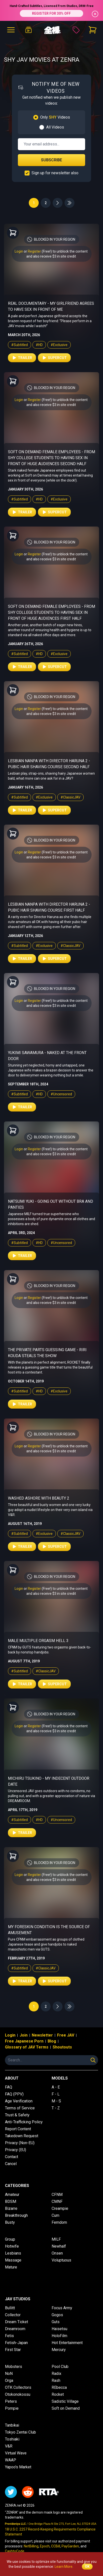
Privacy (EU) (15, 2149)
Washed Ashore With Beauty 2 (38, 1498)
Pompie (12, 2408)
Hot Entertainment (67, 2342)
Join (24, 2035)
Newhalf (59, 2246)
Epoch (45, 2546)
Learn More (63, 2567)
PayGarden (70, 2546)
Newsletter (42, 2035)
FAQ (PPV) (14, 2094)
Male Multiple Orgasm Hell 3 (38, 1640)
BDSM (10, 2201)
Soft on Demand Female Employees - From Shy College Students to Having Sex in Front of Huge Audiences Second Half (51, 457)
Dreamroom (15, 2328)
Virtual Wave (16, 2453)
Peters (11, 2401)
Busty (10, 2222)
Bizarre (11, 2208)
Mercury (59, 2349)
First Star (13, 2349)
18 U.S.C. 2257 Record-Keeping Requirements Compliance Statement (50, 2531)
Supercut (54, 357)
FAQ (8, 2087)
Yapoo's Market (18, 2467)
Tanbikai (12, 2425)
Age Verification (19, 2101)
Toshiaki (12, 2439)
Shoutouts (62, 2047)
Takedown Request (21, 2135)
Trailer (22, 357)
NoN (9, 2373)
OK (87, 2567)
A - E (56, 2087)
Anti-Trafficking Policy (24, 2122)
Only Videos (55, 117)
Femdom (59, 2222)
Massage (13, 2260)
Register (34, 251)
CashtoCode (14, 2551)
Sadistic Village (65, 2401)
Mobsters (13, 2366)
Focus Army (62, 2308)
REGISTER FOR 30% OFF (51, 13)
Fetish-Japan (16, 2342)
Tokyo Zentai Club (20, 2432)
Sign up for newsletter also (55, 173)
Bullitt (10, 2308)
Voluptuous (61, 2260)
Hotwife (12, 2246)
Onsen (57, 2253)
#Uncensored (61, 1094)
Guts (56, 2321)
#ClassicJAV (70, 797)
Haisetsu (59, 2328)
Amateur (12, 2194)
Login (19, 251)
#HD (39, 345)
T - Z (56, 2108)
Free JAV (65, 2035)
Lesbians (13, 2253)
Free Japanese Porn (24, 2041)
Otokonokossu (17, 2394)
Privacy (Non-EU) (19, 2142)
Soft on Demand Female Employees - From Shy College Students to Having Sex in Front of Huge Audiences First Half (51, 612)
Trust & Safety (17, 2115)
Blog (52, 2041)
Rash (56, 2380)
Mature (11, 2267)
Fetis (9, 2335)
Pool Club (60, 2366)
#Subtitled (19, 345)
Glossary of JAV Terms (26, 2047)
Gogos (57, 2314)
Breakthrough (16, 2215)
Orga (9, 2380)
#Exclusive (59, 345)
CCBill (55, 2546)
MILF (56, 2239)
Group (10, 2239)
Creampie (60, 2208)
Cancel (11, 2163)
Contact (11, 2156)
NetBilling (31, 2546)
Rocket (58, 2394)
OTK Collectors (18, 2387)
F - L (56, 2094)
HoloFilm (59, 2335)
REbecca (59, 2387)
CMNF (57, 2201)
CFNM (57, 2194)
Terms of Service (20, 2108)
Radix (56, 2373)
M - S (56, 2101)
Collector (13, 2314)
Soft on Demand (66, 2408)
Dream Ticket (16, 2321)
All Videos (55, 127)
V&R (8, 2446)
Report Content (18, 2129)
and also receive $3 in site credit (51, 256)
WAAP (10, 2460)
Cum (55, 2215)
